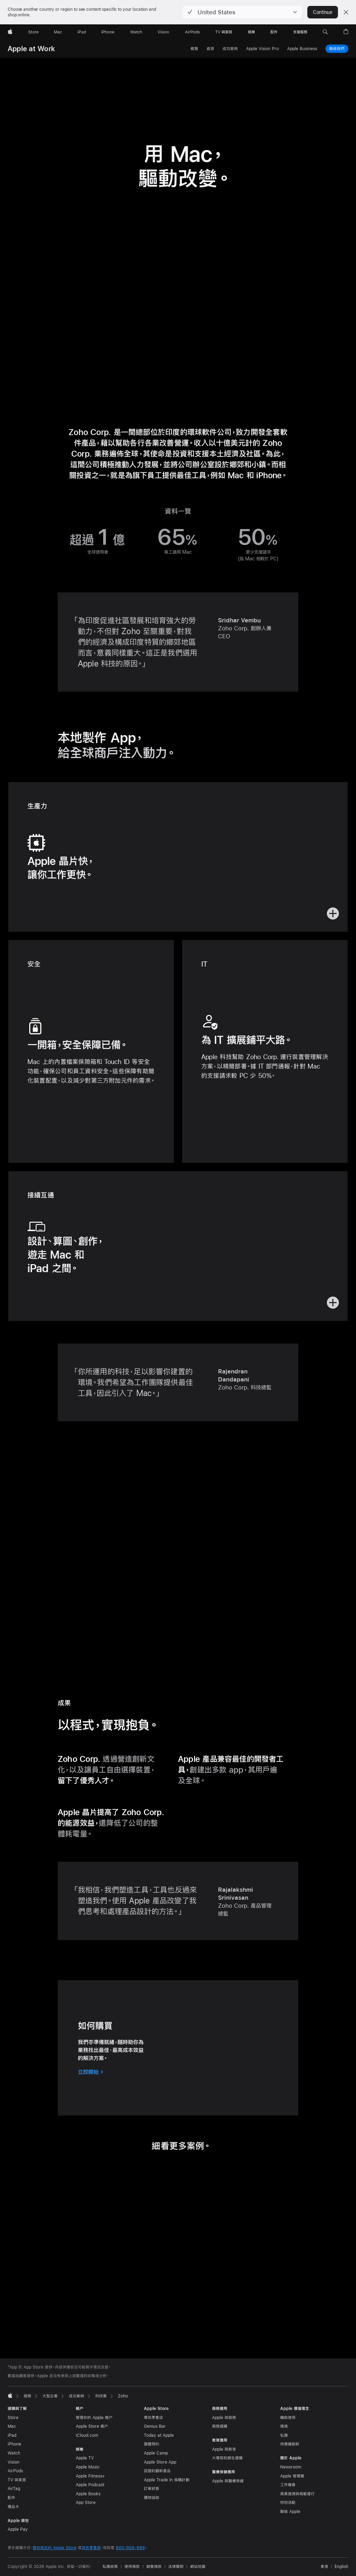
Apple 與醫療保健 (228, 2481)
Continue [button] (322, 12)
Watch (14, 2453)
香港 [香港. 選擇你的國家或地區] (324, 2567)
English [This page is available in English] (341, 2567)
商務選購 (219, 2426)
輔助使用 (288, 2418)
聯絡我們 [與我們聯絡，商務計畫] (337, 48)
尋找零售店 (153, 2418)
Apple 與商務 (224, 2418)
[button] (242, 12)
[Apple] (10, 32)
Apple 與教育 (224, 2449)
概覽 (194, 49)
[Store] (33, 32)
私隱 (284, 2435)
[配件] (274, 32)
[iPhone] (107, 32)
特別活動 (288, 2502)
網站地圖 (197, 2567)
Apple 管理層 (292, 2476)
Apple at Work (31, 48)
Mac (12, 2426)
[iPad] (82, 32)
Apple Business (302, 49)
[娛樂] (251, 32)
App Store (86, 2502)
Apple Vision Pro (262, 49)
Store (13, 2418)
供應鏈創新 (289, 2444)
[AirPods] (192, 32)
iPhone (14, 2444)
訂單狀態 (151, 2489)
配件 (11, 2498)
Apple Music (88, 2467)
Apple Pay (18, 2529)
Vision (13, 2462)
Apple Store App (160, 2462)
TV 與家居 (17, 2480)
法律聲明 (176, 2567)
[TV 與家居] (223, 32)
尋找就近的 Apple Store (54, 2548)
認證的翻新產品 (157, 2471)
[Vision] (163, 32)
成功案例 (230, 49)
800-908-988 (130, 2548)
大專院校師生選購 (227, 2458)
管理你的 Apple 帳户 (94, 2418)
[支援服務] (300, 32)
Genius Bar (155, 2426)
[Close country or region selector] (346, 12)
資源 (210, 49)
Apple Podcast (90, 2485)
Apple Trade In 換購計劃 (166, 2480)
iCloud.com (87, 2435)
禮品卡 (13, 2507)
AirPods (15, 2471)
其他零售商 (91, 2548)
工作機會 (288, 2485)
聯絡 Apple (290, 2512)
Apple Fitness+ (90, 2476)
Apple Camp (156, 2453)
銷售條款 (154, 2567)
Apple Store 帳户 (92, 2426)
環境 (284, 2426)
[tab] (170, 2324)
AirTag (14, 2489)
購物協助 (151, 2498)
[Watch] (136, 32)
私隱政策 (110, 2567)
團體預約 (151, 2444)
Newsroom (290, 2467)
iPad (12, 2435)
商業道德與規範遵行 (297, 2494)
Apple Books (88, 2494)
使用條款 (132, 2567)
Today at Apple (159, 2435)
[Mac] (58, 32)
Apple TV (85, 2458)
